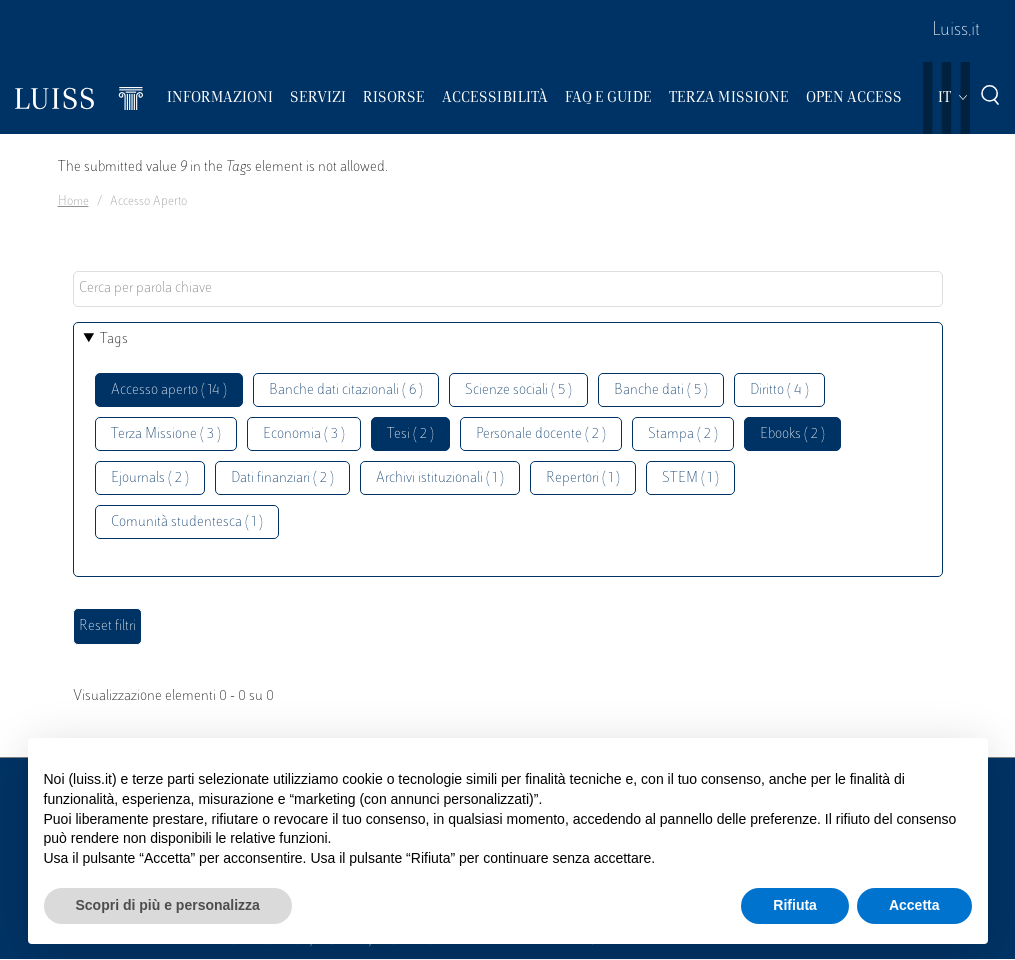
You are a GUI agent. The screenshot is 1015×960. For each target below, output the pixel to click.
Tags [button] (114, 339)
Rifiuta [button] (795, 905)
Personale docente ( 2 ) (541, 434)
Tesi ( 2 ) (410, 434)
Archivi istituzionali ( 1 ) (440, 478)
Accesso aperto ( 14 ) (169, 390)
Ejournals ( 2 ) (150, 478)
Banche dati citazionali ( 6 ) (346, 390)
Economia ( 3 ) (304, 434)
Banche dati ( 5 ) (661, 390)
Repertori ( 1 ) (583, 478)
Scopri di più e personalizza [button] (168, 905)
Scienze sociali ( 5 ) (518, 390)
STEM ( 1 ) (690, 478)
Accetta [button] (914, 905)
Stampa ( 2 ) (683, 434)
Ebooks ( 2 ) (792, 434)
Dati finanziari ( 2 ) (282, 478)
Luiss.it (956, 31)
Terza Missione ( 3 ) (166, 434)
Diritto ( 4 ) (779, 390)
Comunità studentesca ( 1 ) (187, 522)
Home (73, 202)
